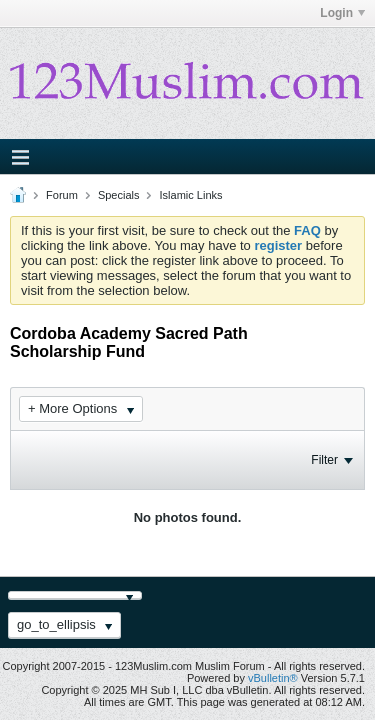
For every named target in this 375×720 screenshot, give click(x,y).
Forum (62, 195)
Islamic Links (191, 195)
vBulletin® (273, 678)
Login (342, 13)
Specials (119, 195)
